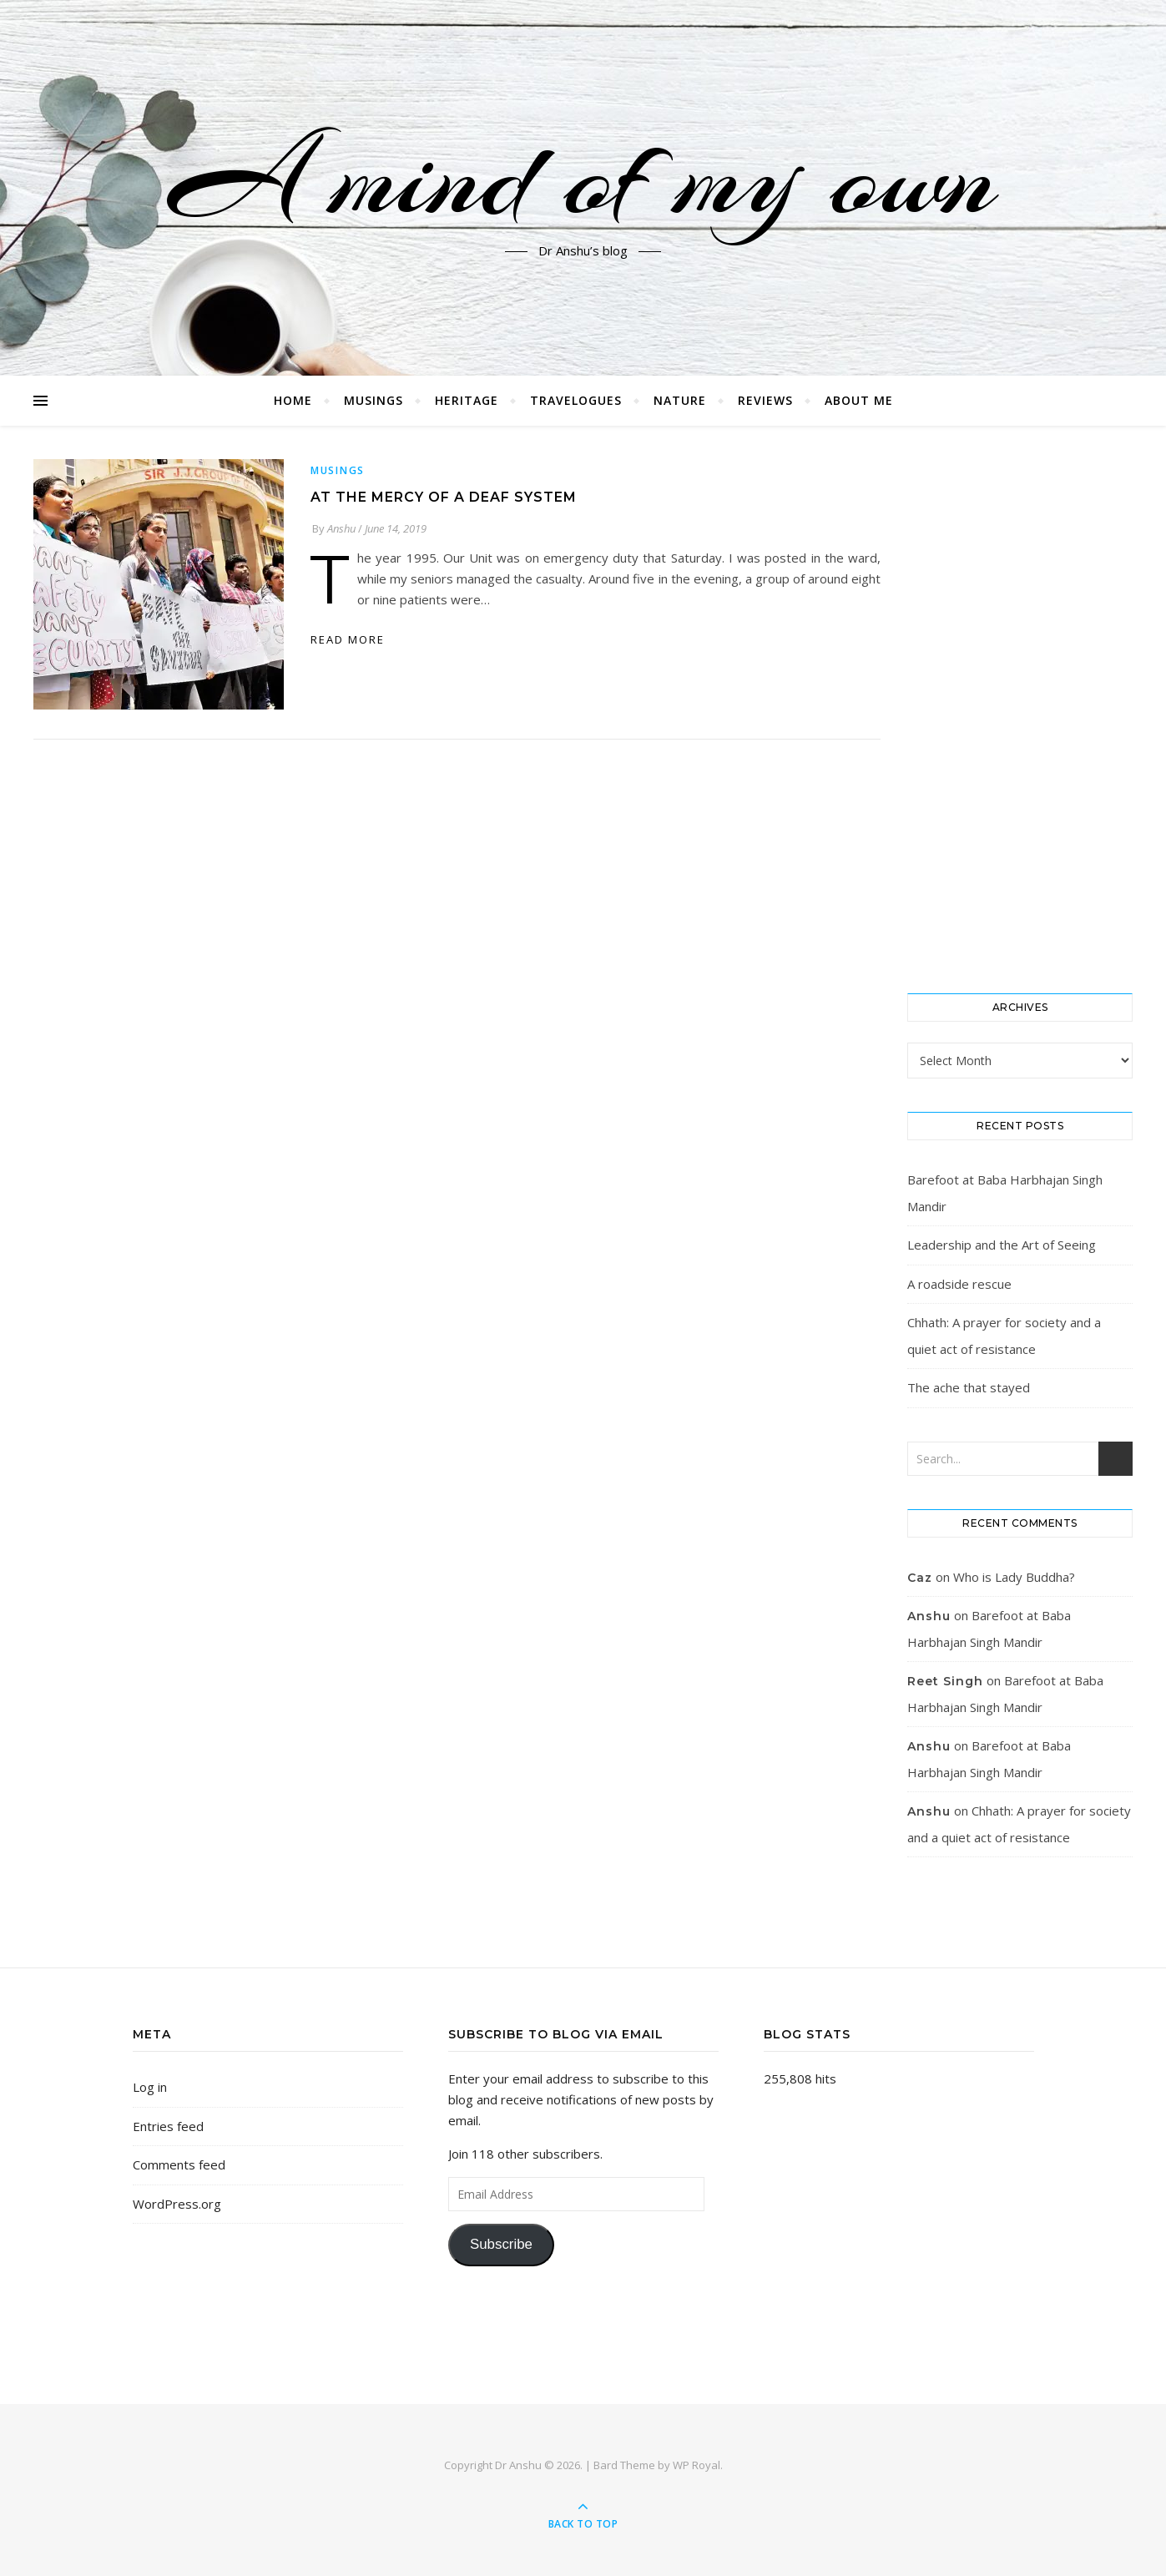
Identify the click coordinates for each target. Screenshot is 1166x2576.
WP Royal (696, 2464)
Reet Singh (945, 1681)
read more (347, 639)
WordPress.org (177, 2203)
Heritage (466, 400)
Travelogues (576, 400)
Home (293, 400)
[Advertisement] (1020, 709)
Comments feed (179, 2164)
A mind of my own (583, 177)
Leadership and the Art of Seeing (1001, 1244)
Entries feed (168, 2126)
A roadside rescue (959, 1283)
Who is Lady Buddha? (1014, 1576)
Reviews (765, 400)
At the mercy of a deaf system (443, 497)
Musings (373, 400)
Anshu (341, 528)
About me (859, 400)
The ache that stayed (968, 1387)
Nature (680, 400)
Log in (150, 2086)
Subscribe (501, 2244)
